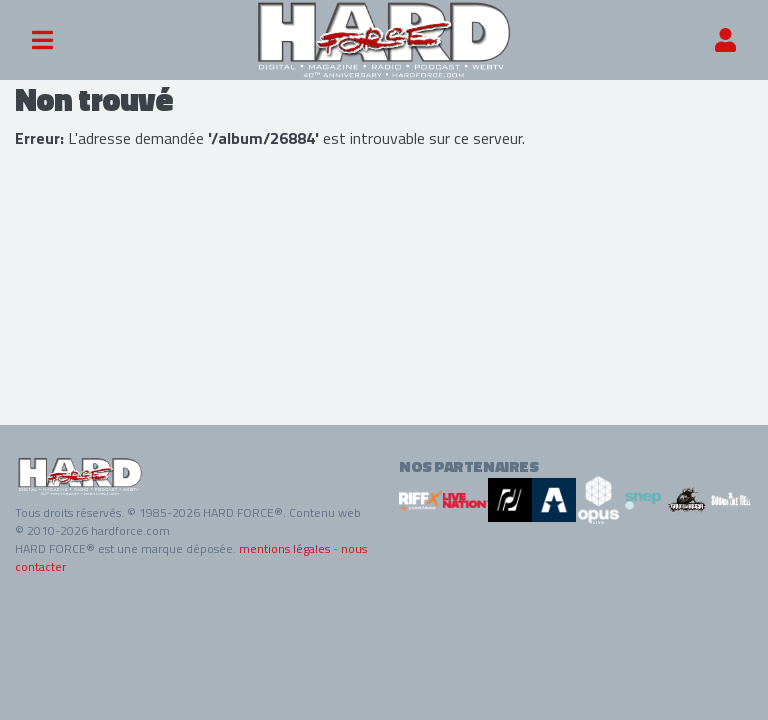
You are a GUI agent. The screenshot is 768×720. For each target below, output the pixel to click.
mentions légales (284, 548)
